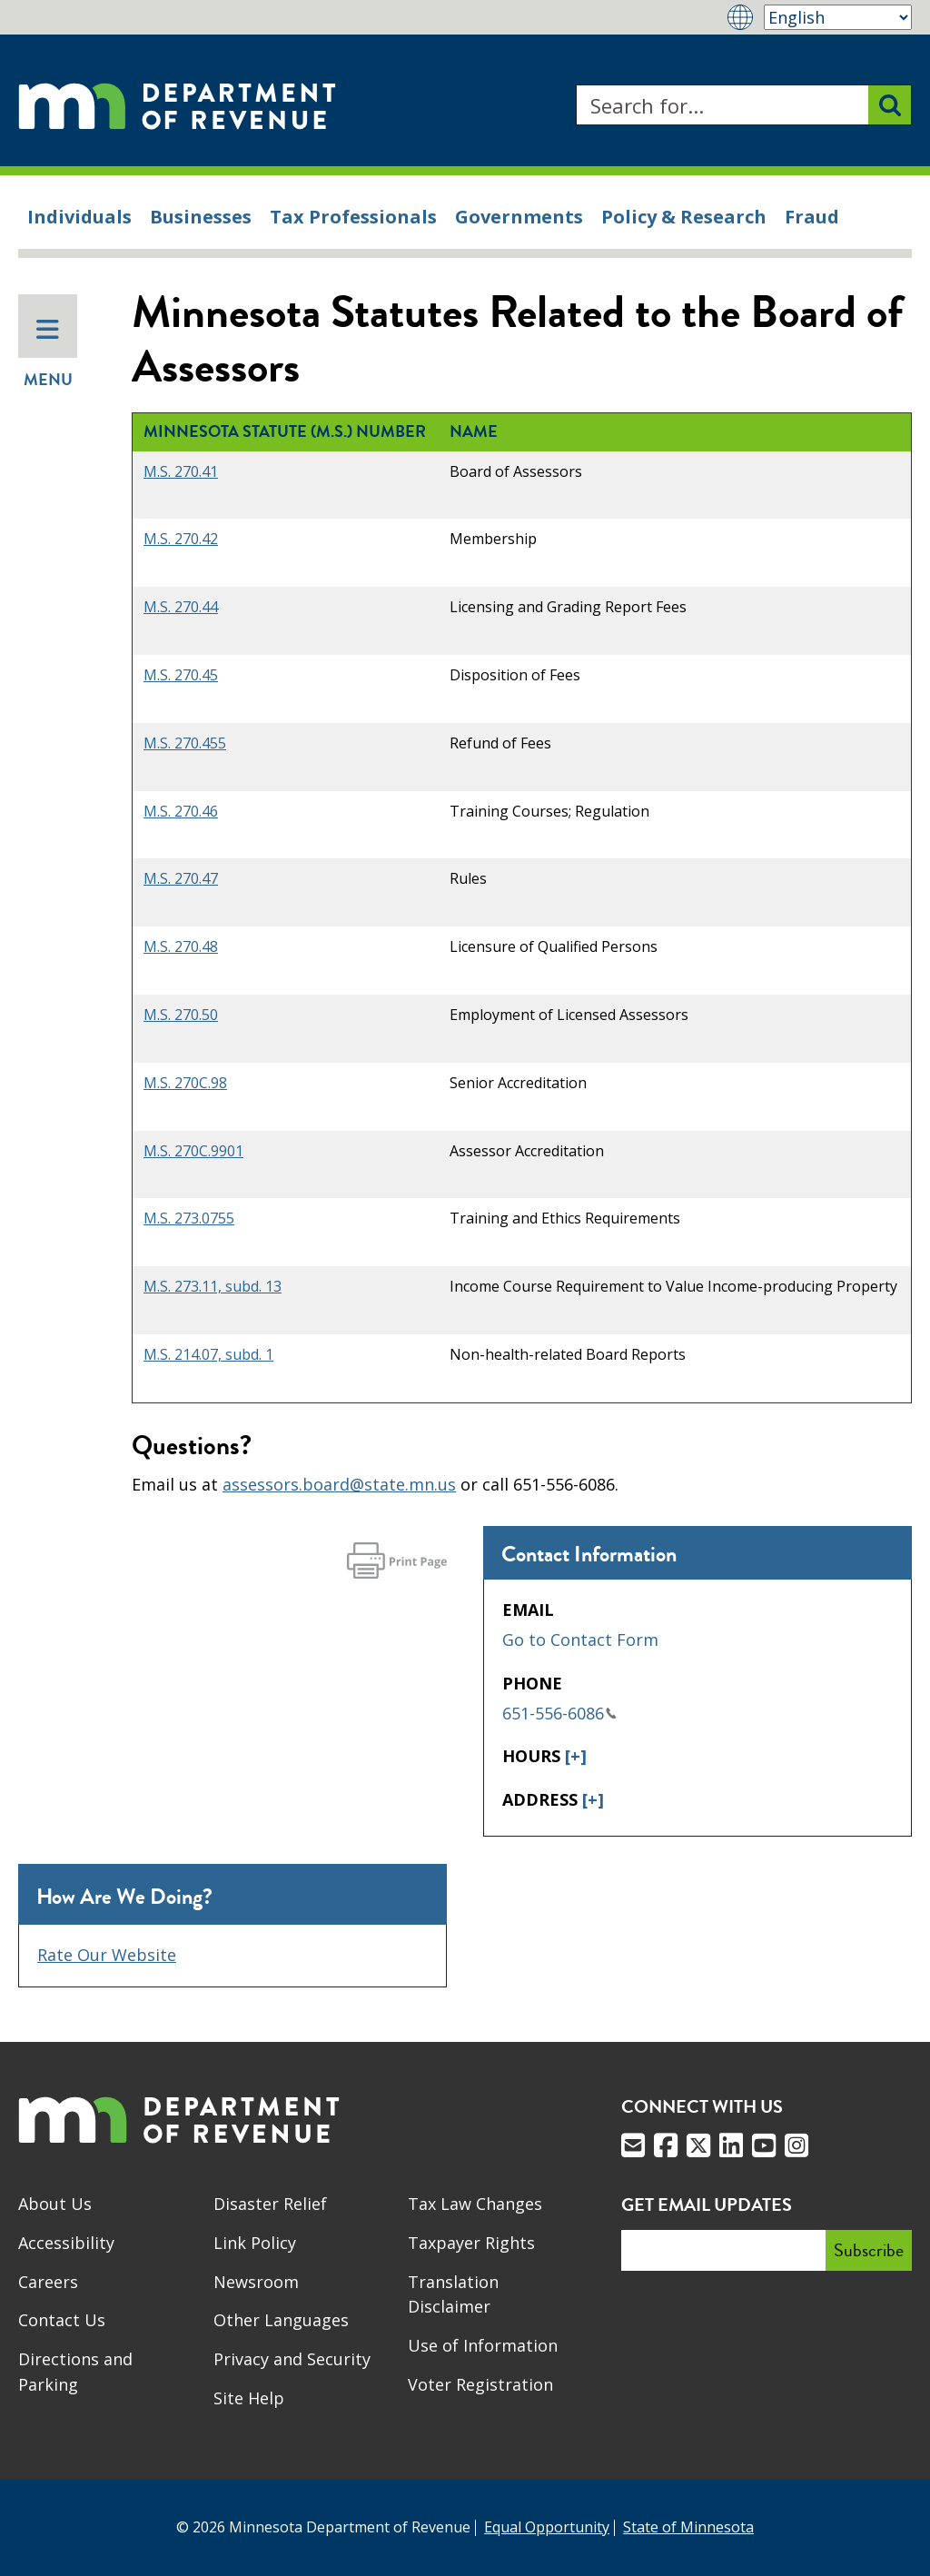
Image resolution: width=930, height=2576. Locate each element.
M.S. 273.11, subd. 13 (212, 1286)
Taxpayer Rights (471, 2243)
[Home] (177, 105)
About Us (55, 2203)
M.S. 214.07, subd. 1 (208, 1354)
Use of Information (483, 2345)
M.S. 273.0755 (188, 1218)
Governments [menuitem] (519, 216)
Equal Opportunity (546, 2527)
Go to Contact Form (580, 1639)
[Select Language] (838, 17)
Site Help (248, 2398)
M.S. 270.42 (180, 539)
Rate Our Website (106, 1955)
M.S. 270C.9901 (193, 1151)
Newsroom (256, 2282)
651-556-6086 (559, 1713)
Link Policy (254, 2243)
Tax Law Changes (475, 2203)
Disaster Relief (270, 2203)
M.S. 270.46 (180, 811)
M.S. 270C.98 (185, 1083)
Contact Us (61, 2320)
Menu (48, 354)
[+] (576, 1756)
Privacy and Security (292, 2359)
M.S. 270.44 (180, 607)
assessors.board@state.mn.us (339, 1484)
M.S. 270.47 (180, 878)
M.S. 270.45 (180, 675)
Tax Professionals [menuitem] (353, 216)
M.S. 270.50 (180, 1015)
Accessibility (66, 2243)
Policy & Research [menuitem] (684, 216)
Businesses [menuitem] (201, 216)
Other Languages (281, 2320)
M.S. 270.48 (180, 946)
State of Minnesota (688, 2527)
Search (575, 84)
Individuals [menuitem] (79, 216)
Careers (48, 2282)
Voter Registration (480, 2384)
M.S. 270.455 (184, 743)
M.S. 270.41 (180, 471)
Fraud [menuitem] (812, 216)
